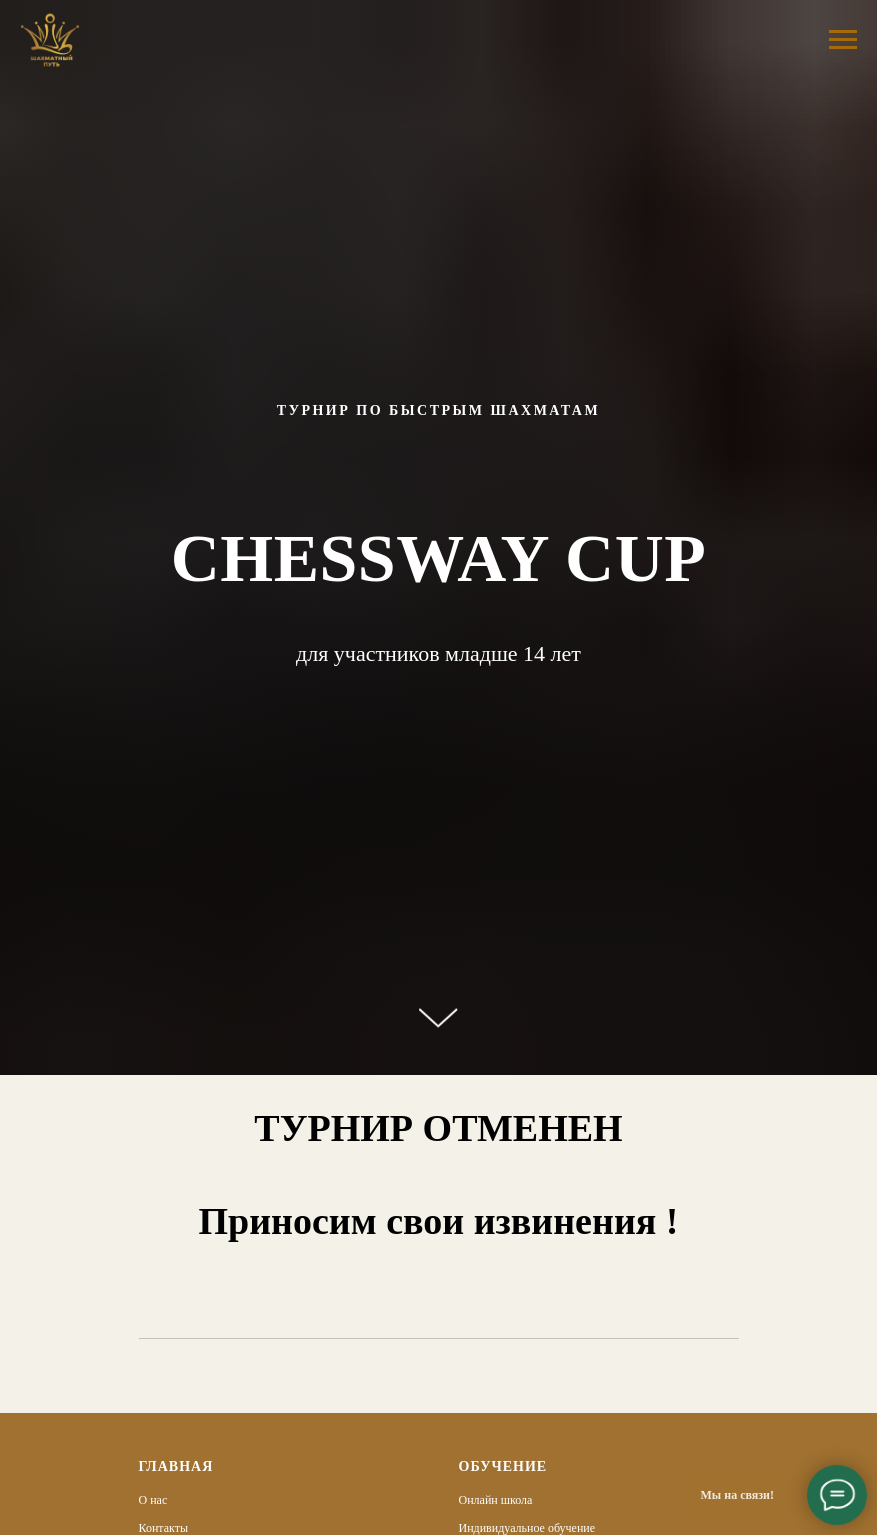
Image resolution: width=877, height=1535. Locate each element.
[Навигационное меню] (843, 40)
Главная (176, 1466)
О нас (153, 1500)
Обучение (503, 1466)
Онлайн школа (496, 1500)
